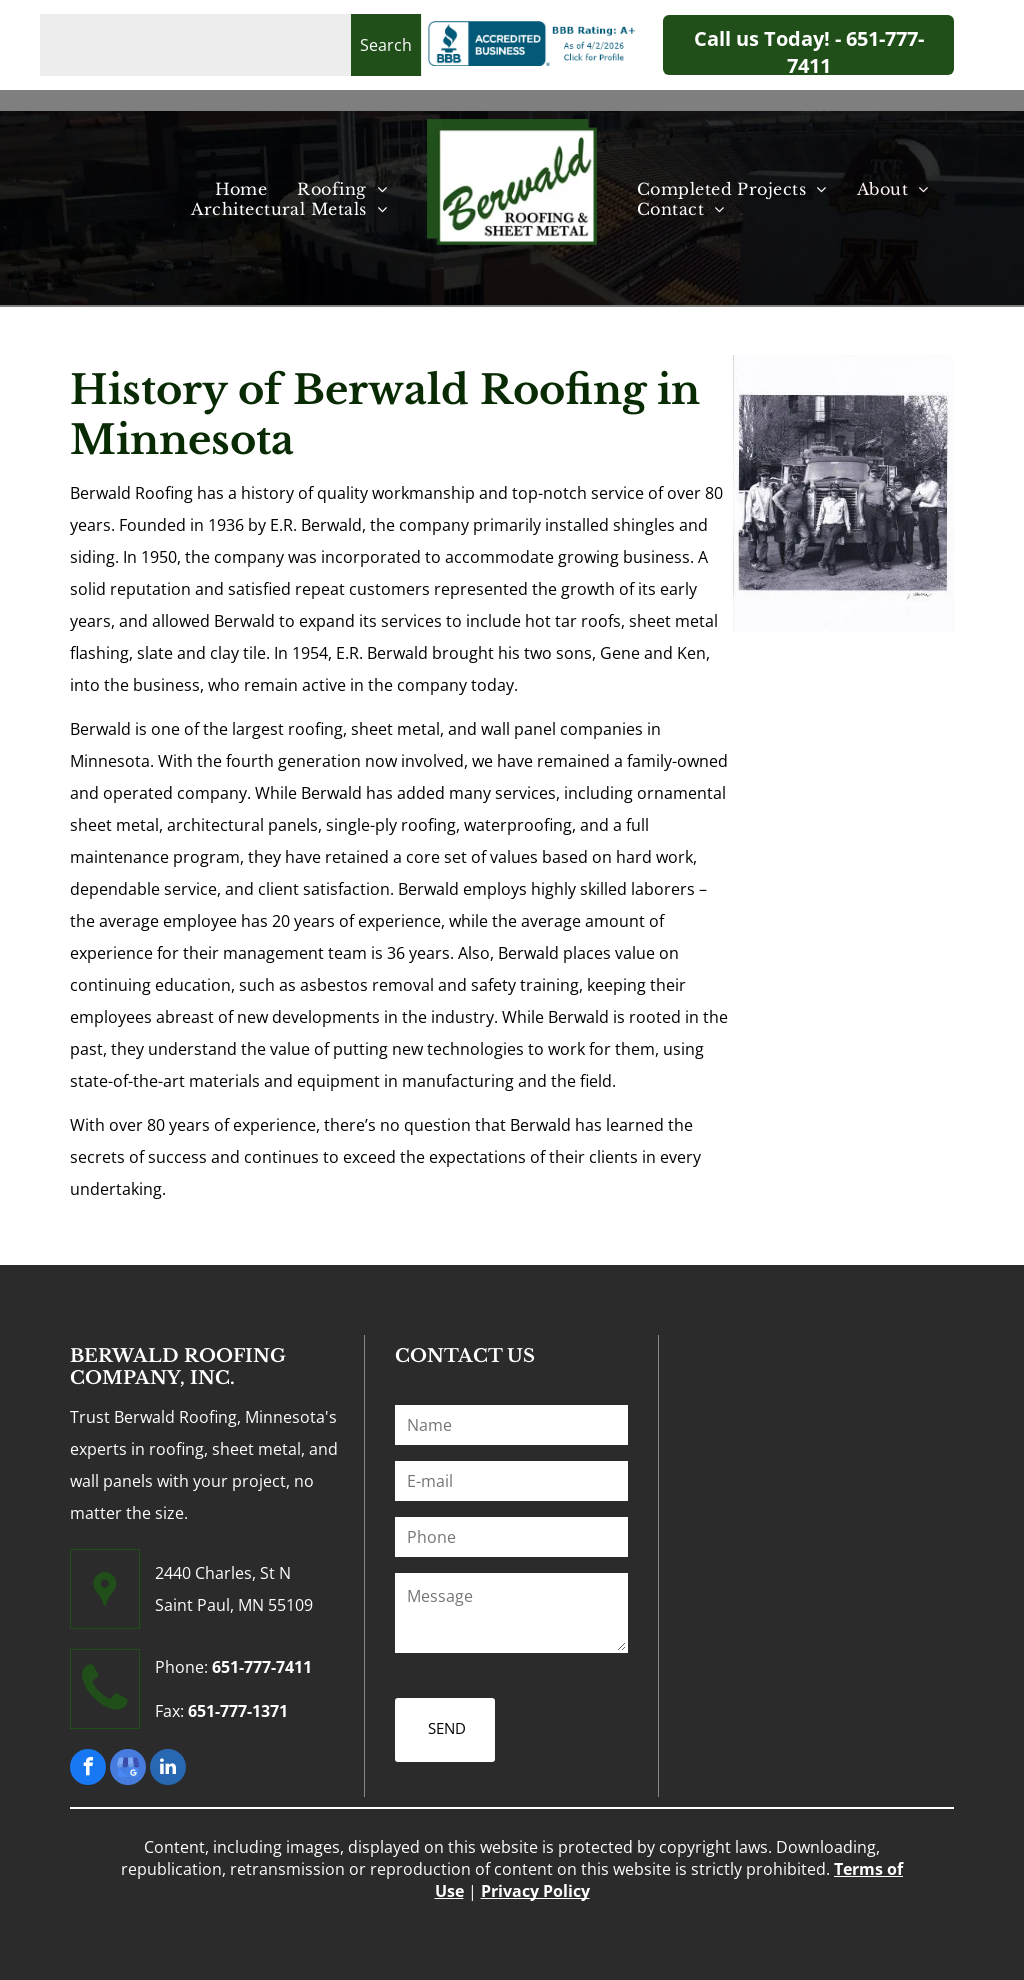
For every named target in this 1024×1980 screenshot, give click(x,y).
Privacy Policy (535, 1884)
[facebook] (88, 1769)
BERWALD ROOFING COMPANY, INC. (178, 1367)
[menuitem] (241, 189)
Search (386, 45)
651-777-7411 (262, 1667)
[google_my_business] (128, 1769)
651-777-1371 (238, 1711)
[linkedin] (168, 1769)
